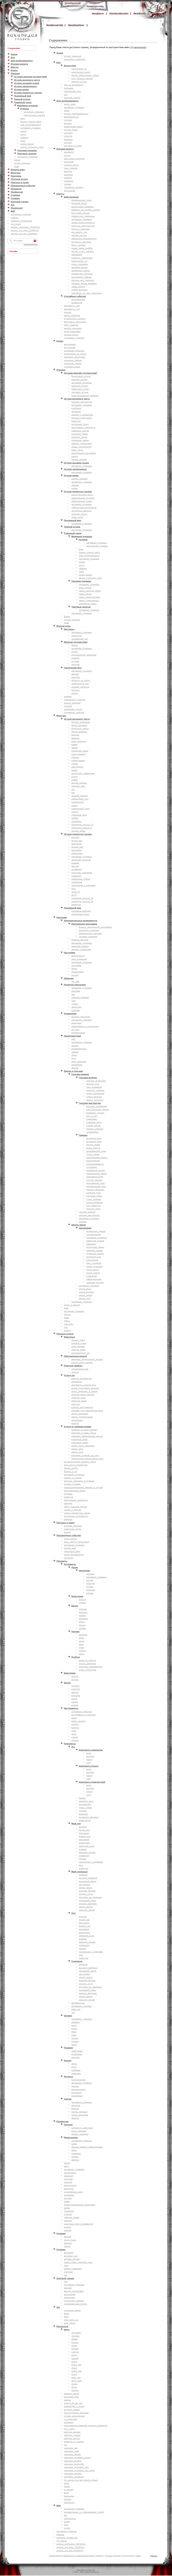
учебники (75, 2070)
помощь (15, 217)
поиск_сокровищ (79, 264)
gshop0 (74, 2349)
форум (67, 1532)
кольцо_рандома (72, 703)
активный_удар (94, 1141)
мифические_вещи (73, 126)
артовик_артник (71, 2259)
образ (74, 968)
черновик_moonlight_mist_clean (79, 2470)
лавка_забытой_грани (90, 591)
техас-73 (75, 892)
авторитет (69, 152)
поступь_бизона (94, 1180)
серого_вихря (85, 1907)
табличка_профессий (21, 221)
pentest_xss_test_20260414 (24, 233)
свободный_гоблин (80, 879)
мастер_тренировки (73, 2291)
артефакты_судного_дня (83, 1385)
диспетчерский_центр (82, 494)
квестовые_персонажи (75, 322)
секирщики (91, 1119)
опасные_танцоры (95, 1090)
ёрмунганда (85, 1820)
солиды (67, 184)
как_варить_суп (79, 232)
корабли (75, 658)
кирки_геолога (78, 1721)
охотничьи (76, 2092)
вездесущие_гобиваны (82, 206)
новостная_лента (72, 1529)
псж (65, 1327)
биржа (17, 160)
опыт (73, 1058)
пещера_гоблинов (80, 687)
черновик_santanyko (74, 2477)
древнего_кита (86, 1801)
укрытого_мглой (87, 1910)
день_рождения (79, 959)
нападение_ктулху (73, 709)
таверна (24, 137)
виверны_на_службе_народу (85, 210)
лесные (75, 2086)
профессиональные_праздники (79, 2205)
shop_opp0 (76, 2381)
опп (73, 2012)
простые (75, 2057)
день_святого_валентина (76, 1542)
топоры (82, 1650)
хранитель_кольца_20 (82, 901)
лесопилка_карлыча (81, 510)
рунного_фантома (88, 1903)
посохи (74, 2038)
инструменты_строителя (83, 1715)
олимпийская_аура (73, 2192)
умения (74, 1068)
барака (82, 1798)
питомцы (68, 1494)
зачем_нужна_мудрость (83, 222)
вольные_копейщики (96, 1106)
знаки (66, 110)
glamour (75, 1423)
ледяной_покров (94, 1250)
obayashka (69, 2496)
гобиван (75, 757)
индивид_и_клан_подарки (84, 1430)
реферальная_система (90, 933)
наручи (82, 1615)
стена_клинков (93, 1199)
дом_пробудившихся (30, 124)
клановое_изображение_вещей (87, 1436)
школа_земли (85, 1295)
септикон (68, 133)
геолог (67, 2163)
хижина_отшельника (81, 443)
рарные (75, 2108)
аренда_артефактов (81, 1378)
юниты (74, 693)
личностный (70, 2240)
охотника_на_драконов (90, 1897)
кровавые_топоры (95, 1113)
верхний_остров (79, 379)
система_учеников (88, 936)
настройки (76, 965)
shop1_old (76, 2365)
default (74, 2339)
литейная (76, 411)
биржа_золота (71, 1468)
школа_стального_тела (31, 147)
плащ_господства (87, 1670)
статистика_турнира (74, 2300)
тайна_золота (78, 286)
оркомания (76, 254)
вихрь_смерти (93, 1148)
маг (73, 994)
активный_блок (93, 1138)
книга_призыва (78, 2131)
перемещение (78, 299)
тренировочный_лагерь (75, 2304)
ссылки (74, 975)
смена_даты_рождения (82, 1446)
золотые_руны (78, 1397)
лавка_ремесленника (89, 597)
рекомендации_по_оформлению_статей (84, 2512)
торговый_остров (79, 392)
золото (67, 155)
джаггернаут (77, 767)
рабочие (68, 1503)
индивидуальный (79, 1369)
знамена (83, 1634)
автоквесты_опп (72, 309)
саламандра (77, 802)
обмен (67, 1321)
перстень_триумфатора (90, 1666)
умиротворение (94, 1279)
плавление (91, 1276)
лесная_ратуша (79, 235)
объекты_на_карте (80, 680)
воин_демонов (78, 741)
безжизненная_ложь (81, 200)
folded (67, 2486)
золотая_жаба (78, 1349)
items (66, 2313)
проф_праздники (72, 331)
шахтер (67, 2227)
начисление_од (79, 69)
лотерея (68, 120)
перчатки (90, 1590)
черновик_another (72, 2461)
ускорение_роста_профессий (78, 2224)
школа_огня (85, 1298)
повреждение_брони (96, 1173)
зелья (74, 2064)
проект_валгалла (94, 1100)
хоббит (74, 818)
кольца (89, 1580)
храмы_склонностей (81, 447)
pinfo (66, 2316)
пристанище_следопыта (83, 427)
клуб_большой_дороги (97, 1109)
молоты (75, 1727)
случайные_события (74, 338)
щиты (81, 1654)
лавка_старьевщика (89, 600)
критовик (75, 991)
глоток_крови (92, 1154)
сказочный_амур (72, 1551)
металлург (69, 2188)
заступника (84, 1884)
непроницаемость (95, 1164)
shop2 (74, 2368)
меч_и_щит (92, 1116)
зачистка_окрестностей (83, 226)
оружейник (69, 2195)
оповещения (77, 972)
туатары (83, 1811)
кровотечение (93, 1161)
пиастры (68, 171)
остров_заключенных (74, 2416)
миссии (74, 674)
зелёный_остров (79, 386)
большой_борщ (79, 203)
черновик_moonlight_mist (76, 2467)
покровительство (94, 1177)
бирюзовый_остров (81, 376)
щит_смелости (93, 1205)
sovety (67, 2521)
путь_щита (69, 2429)
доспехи (90, 1574)
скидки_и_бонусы (72, 1510)
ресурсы (75, 690)
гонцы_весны (70, 1538)
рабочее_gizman (72, 2438)
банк (22, 118)
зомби (74, 770)
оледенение (92, 1260)
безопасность (78, 956)
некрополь (76, 635)
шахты (74, 456)
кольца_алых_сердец (82, 1362)
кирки (74, 1718)
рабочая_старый (72, 2435)
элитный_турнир (72, 97)
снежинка (68, 181)
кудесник (68, 2179)
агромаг (68, 696)
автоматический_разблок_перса (80, 1462)
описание (68, 1324)
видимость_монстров (82, 2128)
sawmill (74, 2358)
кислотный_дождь (95, 1247)
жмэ (73, 1039)
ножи (81, 1647)
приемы (83, 1221)
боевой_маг (77, 847)
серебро (68, 178)
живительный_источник (83, 498)
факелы (75, 2160)
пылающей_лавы (87, 1900)
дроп (66, 2265)
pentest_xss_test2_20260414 (25, 230)
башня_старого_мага (30, 121)
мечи (81, 1644)
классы (67, 1314)
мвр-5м (74, 866)
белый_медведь (79, 725)
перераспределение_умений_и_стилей (83, 1487)
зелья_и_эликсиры (80, 229)
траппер (68, 2220)
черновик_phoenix (73, 2473)
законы (67, 2400)
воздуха (90, 1756)
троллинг (68, 2272)
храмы (74, 488)
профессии (76, 302)
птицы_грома (85, 1807)
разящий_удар (93, 1193)
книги (81, 1638)
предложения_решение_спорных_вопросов (85, 2425)
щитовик (75, 1010)
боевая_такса (78, 1340)
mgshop (75, 2352)
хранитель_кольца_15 (82, 898)
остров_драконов (72, 56)
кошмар (75, 863)
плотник (68, 2198)
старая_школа (93, 1125)
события (68, 136)
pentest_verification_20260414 (25, 227)
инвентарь (76, 1023)
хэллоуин (68, 1558)
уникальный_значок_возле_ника (87, 1458)
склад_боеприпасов (74, 1554)
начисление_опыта (80, 72)
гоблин (74, 763)
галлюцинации (93, 1234)
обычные (75, 2105)
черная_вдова (78, 831)
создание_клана (72, 366)
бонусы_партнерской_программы (95, 927)
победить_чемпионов (82, 258)
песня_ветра (92, 1269)
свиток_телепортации (82, 1417)
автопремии (70, 344)
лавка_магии (85, 594)
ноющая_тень (78, 786)
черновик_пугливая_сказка (77, 2457)
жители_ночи (92, 1084)
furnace (74, 2342)
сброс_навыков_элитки (75, 1506)
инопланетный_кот (80, 1353)
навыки (74, 1052)
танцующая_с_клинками (83, 885)
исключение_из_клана (75, 354)
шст (66, 94)
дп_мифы (76, 2333)
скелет (74, 805)
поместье (76, 421)
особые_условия (72, 1484)
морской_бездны (87, 1891)
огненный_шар (93, 1257)
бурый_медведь (79, 731)
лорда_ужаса (85, 1887)
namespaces (139, 47)
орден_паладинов (95, 1093)
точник (74, 1004)
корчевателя (85, 1804)
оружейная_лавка (88, 603)
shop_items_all (71, 2320)
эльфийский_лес (79, 639)
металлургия (70, 2185)
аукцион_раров (71, 2393)
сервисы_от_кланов (73, 2441)
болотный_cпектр (80, 728)
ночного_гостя (86, 1894)
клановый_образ (79, 1439)
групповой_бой (71, 2397)
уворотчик (76, 1007)
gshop (74, 2345)
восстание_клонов (80, 213)
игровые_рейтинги (73, 1526)
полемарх (68, 88)
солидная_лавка (79, 434)
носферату (76, 869)
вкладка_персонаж (80, 1016)
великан (75, 735)
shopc (74, 2387)
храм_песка (77, 517)
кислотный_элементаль (83, 773)
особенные (76, 2054)
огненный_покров (95, 1253)
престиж (75, 664)
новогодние (77, 2051)
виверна (75, 738)
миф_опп (75, 2009)
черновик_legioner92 (74, 2464)
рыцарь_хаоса (71, 334)
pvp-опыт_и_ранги (73, 146)
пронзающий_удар (95, 1183)
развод (67, 1330)
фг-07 (74, 895)
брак (66, 1308)
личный (75, 1372)
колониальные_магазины (83, 655)
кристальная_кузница (34, 115)
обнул (74, 1055)
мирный (67, 2243)
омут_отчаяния (93, 1263)
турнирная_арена (80, 440)
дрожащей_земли (87, 1881)
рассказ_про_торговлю (82, 280)
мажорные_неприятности (84, 238)
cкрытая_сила (93, 1209)
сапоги (82, 1625)
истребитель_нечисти (74, 318)
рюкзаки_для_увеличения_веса (87, 1410)
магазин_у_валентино (82, 415)
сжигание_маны (94, 1196)
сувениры (76, 2153)
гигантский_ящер (79, 751)
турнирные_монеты (73, 187)
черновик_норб (71, 2451)
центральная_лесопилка (83, 453)
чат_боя (75, 981)
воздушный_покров (96, 1231)
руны (73, 2067)
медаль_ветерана (72, 328)
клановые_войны (72, 2310)
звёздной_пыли (86, 1846)
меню (66, 1318)
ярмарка (68, 1519)
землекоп (68, 2176)
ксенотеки (69, 162)
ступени (68, 2214)
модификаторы (78, 1049)
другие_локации (79, 478)
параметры (76, 1065)
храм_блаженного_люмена (84, 395)
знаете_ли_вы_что (73, 2403)
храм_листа (77, 450)
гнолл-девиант (78, 754)
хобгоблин (76, 821)
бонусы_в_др (70, 1471)
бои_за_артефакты (73, 85)
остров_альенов (22, 163)
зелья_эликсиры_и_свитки (84, 1391)
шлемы (90, 1593)
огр (72, 789)
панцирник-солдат (80, 914)
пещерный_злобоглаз (74, 59)
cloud (66, 2483)
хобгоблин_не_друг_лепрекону (86, 293)
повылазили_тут (79, 261)
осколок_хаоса (71, 165)
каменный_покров (95, 1241)
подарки (75, 2336)
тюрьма (75, 485)
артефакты (76, 1381)
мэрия (23, 131)
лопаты (75, 1724)
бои (65, 2281)
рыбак (67, 2208)
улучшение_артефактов (76, 1516)
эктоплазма (69, 190)
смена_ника (77, 1449)
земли (89, 1759)
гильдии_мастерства (81, 402)
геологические (78, 2080)
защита (75, 1045)
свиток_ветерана (79, 1413)
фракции (68, 139)
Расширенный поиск (31, 244)
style (66, 2525)
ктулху (74, 776)
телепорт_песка (79, 437)
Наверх (153, 2556)
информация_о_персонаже (84, 1026)
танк (73, 1000)
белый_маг (76, 840)
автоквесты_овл (72, 306)
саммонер (76, 876)
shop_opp (76, 2377)
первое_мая (70, 1548)
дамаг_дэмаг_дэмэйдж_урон (78, 2262)
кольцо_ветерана (87, 1663)
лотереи (68, 706)
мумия (74, 780)
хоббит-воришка (79, 290)
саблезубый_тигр (79, 799)
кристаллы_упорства (74, 158)
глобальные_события (74, 699)
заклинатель (70, 2172)
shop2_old (76, 2371)
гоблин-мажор (78, 760)
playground (69, 2502)
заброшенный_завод (81, 501)
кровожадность (71, 117)
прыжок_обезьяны (95, 1189)
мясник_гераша (79, 783)
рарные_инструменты (82, 1407)
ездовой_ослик (78, 1343)
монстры (75, 677)
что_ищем (16, 224)
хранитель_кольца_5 (81, 828)
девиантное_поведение (83, 216)
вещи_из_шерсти (87, 1660)
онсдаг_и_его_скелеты (82, 251)
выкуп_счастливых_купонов (85, 1388)
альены (67, 312)
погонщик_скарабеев (81, 872)
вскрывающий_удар (96, 1151)
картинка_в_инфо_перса (83, 1433)
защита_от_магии (72, 1478)
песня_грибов (93, 1273)
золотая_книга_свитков (82, 1394)
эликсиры (76, 2073)
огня (88, 1763)
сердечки (68, 174)
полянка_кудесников (81, 418)
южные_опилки (78, 459)
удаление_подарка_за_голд (85, 1455)
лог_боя (75, 1029)
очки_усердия (70, 168)
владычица (76, 853)
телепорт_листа (79, 514)
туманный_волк (79, 815)
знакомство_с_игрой (74, 2406)
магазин (68, 123)
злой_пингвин (78, 1346)
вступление (69, 347)
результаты (69, 2297)
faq (65, 2515)
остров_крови (70, 129)
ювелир (67, 2230)
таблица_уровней (80, 997)
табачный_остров (80, 389)
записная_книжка (80, 946)
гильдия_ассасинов (96, 1081)
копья (81, 1641)
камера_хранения (72, 2268)
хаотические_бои (72, 91)
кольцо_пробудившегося (76, 113)
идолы (74, 652)
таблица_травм (71, 2217)
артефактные (77, 2003)
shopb (74, 2384)
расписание (69, 2294)
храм (22, 141)
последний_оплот (80, 424)
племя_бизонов (94, 1097)
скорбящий (76, 882)
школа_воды (85, 1289)
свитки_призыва (79, 2112)
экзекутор (76, 904)
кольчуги (90, 1583)
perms (74, 2355)
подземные (76, 2096)
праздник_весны (79, 267)
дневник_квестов (79, 940)
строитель (69, 2211)
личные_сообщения (81, 949)
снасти (74, 1737)
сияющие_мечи (94, 1122)
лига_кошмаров (94, 1087)
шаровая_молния (95, 1282)
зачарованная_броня (96, 1157)
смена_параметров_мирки (77, 1513)
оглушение (91, 1167)
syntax (67, 2528)
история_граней (72, 2409)
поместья (68, 1497)
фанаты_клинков (94, 1129)
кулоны (90, 1586)
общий (67, 2246)
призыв (82, 1859)
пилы (73, 1734)
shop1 (74, 2361)
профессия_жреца (80, 270)
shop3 (74, 2374)
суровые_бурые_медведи (84, 283)
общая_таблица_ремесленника (87, 2147)
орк (73, 792)
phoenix (67, 2499)
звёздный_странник (81, 860)
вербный (83, 1875)
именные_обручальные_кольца (87, 1359)
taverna (74, 2390)
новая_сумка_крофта (81, 248)
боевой (67, 2236)
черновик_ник (70, 2448)
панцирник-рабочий (81, 911)
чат (65, 2445)
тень (73, 888)
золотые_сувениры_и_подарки (79, 1481)
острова (75, 661)
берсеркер (76, 844)
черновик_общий (72, 2454)
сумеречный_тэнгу (80, 808)
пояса (82, 1622)
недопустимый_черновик (76, 2413)
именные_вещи (79, 1401)
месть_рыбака (78, 245)
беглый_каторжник (80, 722)
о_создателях (70, 2419)
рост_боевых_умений (82, 78)
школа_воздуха (86, 1292)
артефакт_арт (71, 2256)
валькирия (76, 850)
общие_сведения (79, 2134)
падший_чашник (79, 796)
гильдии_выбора (87, 1212)
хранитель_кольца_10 (82, 824)
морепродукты (78, 2089)
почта (23, 134)
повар (67, 2201)
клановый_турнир (72, 363)
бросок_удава (93, 1144)
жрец (66, 2166)
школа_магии (27, 144)
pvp (65, 2275)
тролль (74, 812)
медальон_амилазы (81, 242)
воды (88, 1753)
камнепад (91, 1244)
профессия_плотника (82, 274)
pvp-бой (68, 142)
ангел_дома (69, 104)
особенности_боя (80, 683)
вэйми (74, 744)
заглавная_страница (34, 112)
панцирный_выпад (95, 1170)
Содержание (58, 40)
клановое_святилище (74, 357)
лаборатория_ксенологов (83, 507)
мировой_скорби (87, 1852)
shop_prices (69, 2323)
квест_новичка (71, 325)
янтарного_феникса (89, 1817)
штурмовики (92, 1132)
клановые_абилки (73, 360)
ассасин (75, 837)
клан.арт (75, 1404)
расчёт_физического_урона (85, 75)
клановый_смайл (79, 1442)
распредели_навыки (81, 277)
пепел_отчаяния (94, 1266)
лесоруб (68, 2182)
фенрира (83, 1814)
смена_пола (77, 1452)
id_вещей (68, 2489)
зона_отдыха (85, 587)
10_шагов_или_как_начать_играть (81, 2480)
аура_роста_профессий (75, 1465)
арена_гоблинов (72, 315)
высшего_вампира (88, 1878)
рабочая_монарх (72, 2432)
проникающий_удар (96, 1186)
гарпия (74, 747)
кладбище (76, 408)
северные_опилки (80, 431)
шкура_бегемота (94, 1202)
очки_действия (78, 1061)
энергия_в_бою (79, 81)
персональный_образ (74, 1490)
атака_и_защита (72, 1305)
